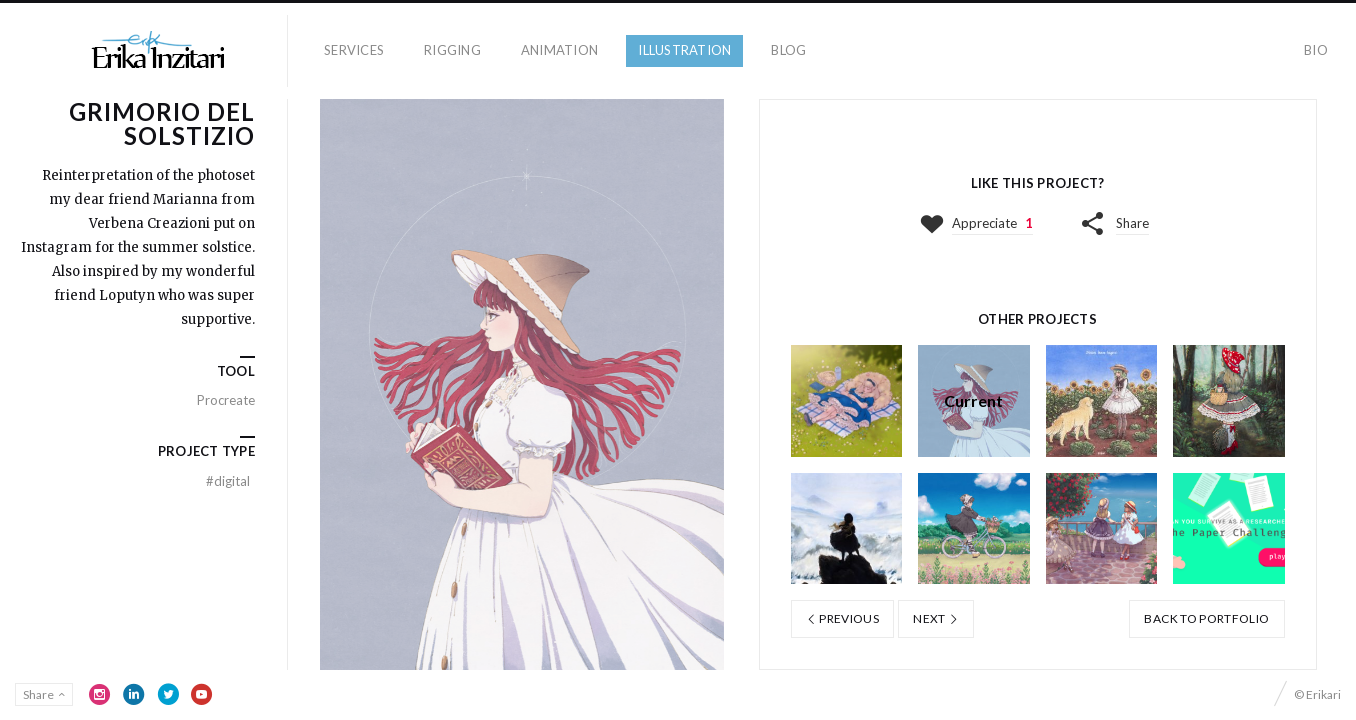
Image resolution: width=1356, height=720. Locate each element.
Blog (788, 50)
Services (354, 50)
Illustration (684, 50)
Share (1132, 223)
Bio (1316, 50)
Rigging (452, 50)
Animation (559, 50)
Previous (843, 618)
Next (936, 618)
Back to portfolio (1206, 618)
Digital (228, 481)
